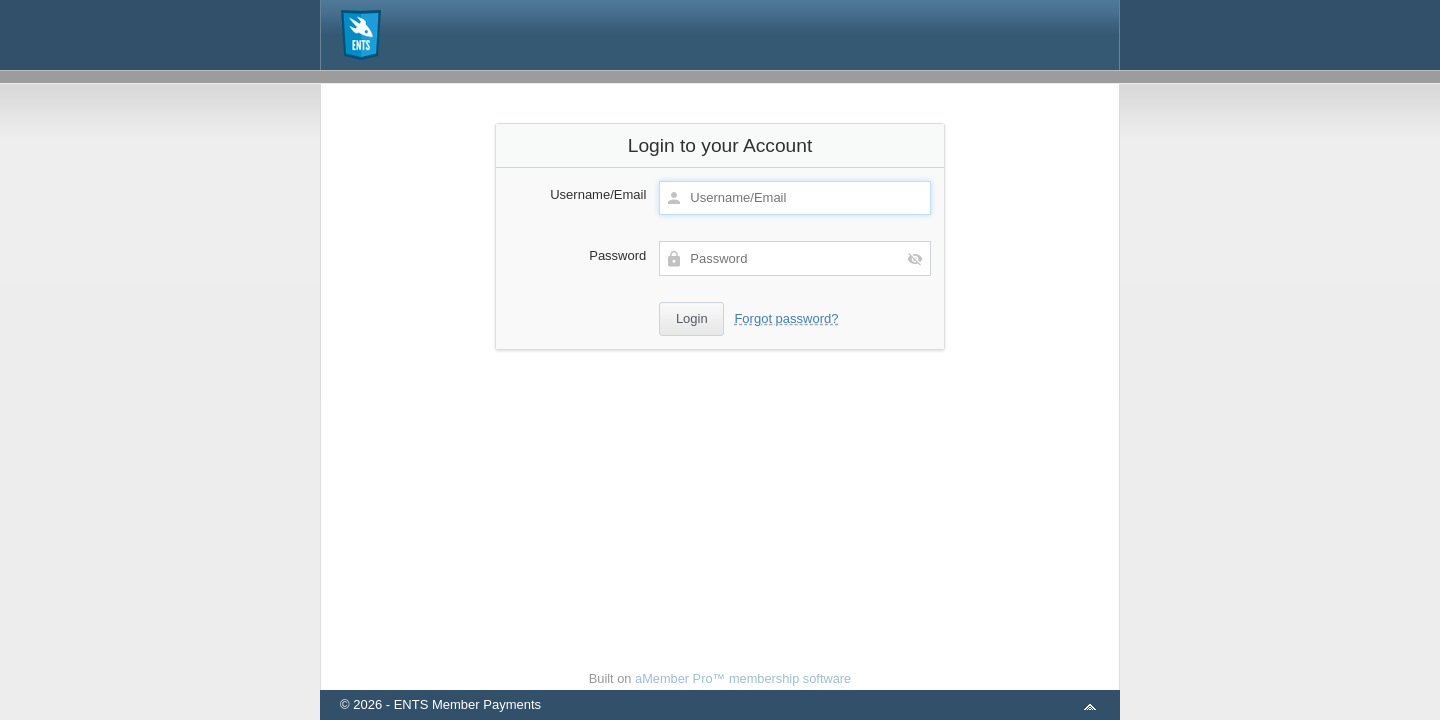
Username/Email (598, 194)
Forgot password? (786, 318)
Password (617, 255)
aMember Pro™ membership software (743, 678)
